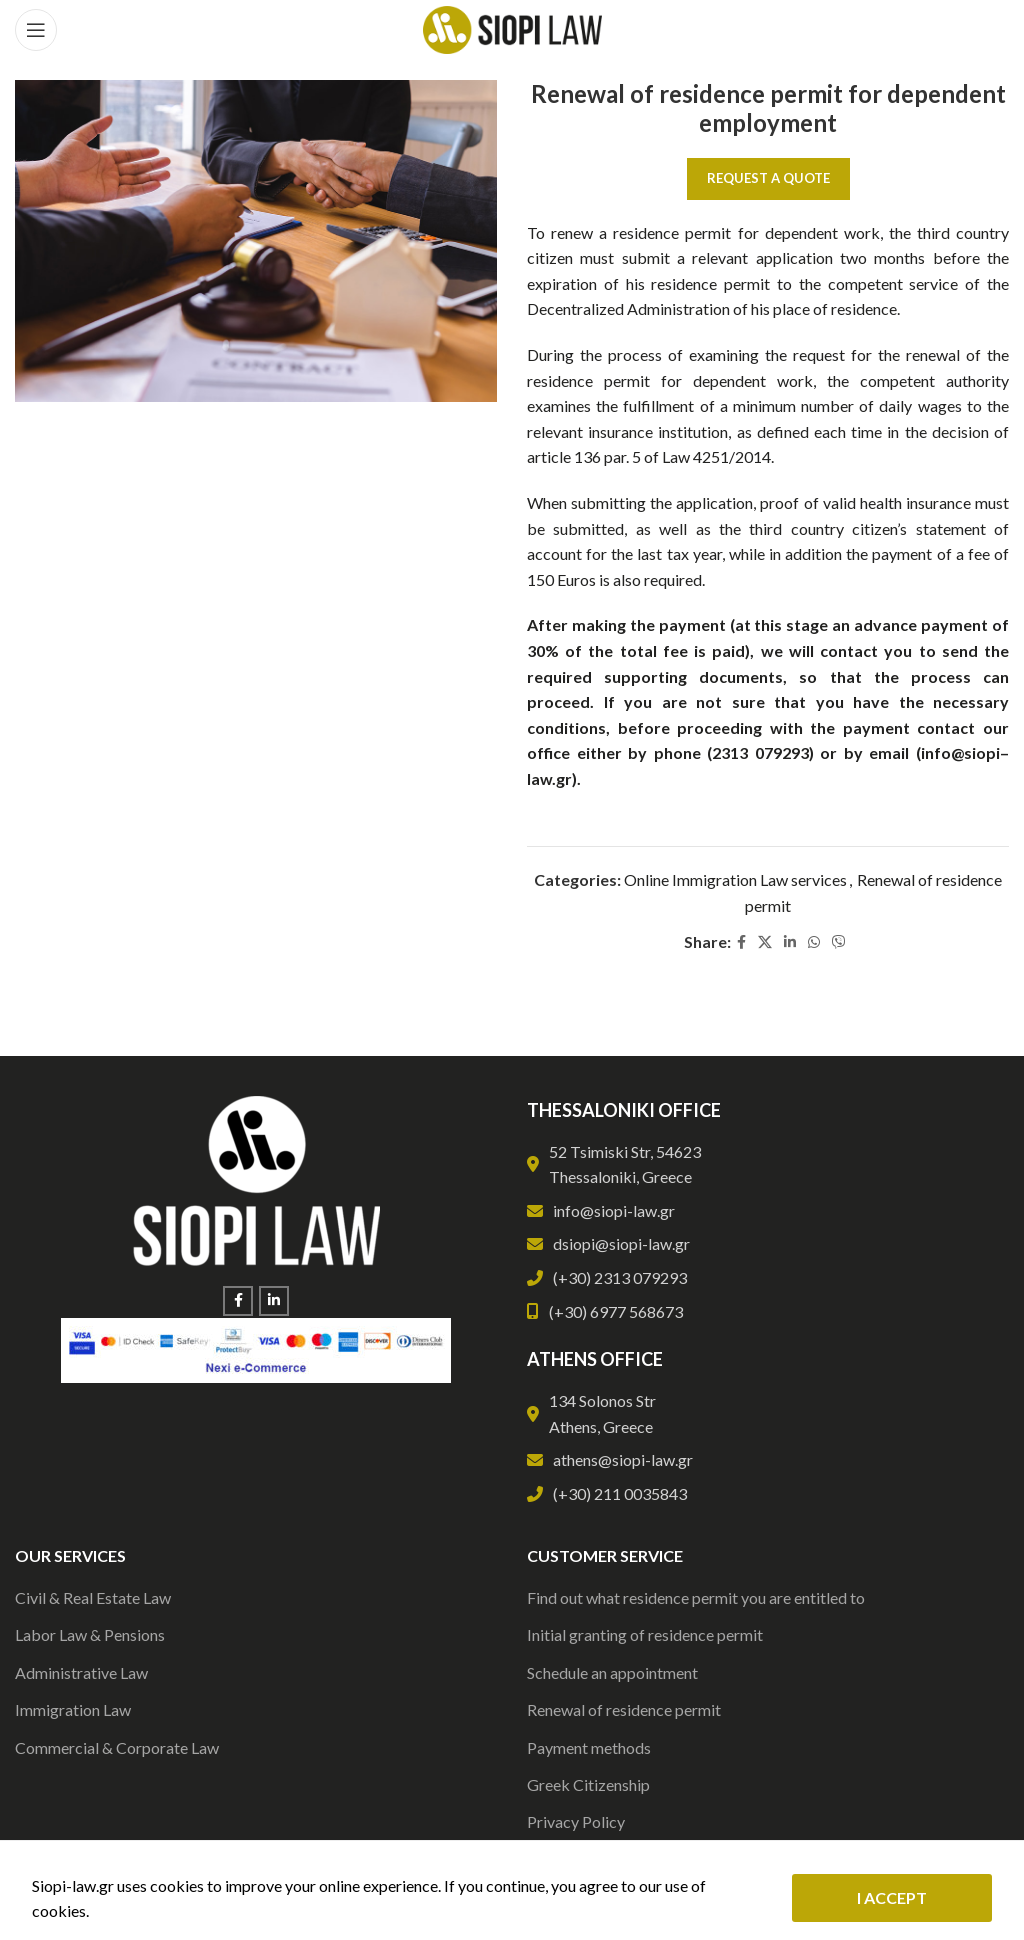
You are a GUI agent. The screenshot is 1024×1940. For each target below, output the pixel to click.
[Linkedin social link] (790, 942)
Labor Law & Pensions (90, 1634)
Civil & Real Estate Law (93, 1597)
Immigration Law (73, 1709)
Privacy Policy (576, 1821)
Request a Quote (768, 178)
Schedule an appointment (612, 1672)
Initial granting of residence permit (645, 1634)
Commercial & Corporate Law (117, 1747)
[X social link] (765, 942)
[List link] (768, 1211)
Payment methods (589, 1747)
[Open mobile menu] (36, 30)
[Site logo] (512, 27)
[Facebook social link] (741, 942)
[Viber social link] (839, 942)
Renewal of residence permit (624, 1709)
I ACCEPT (892, 1897)
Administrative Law (81, 1672)
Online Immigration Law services (735, 879)
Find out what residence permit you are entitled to (696, 1597)
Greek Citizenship (588, 1784)
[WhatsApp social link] (814, 942)
